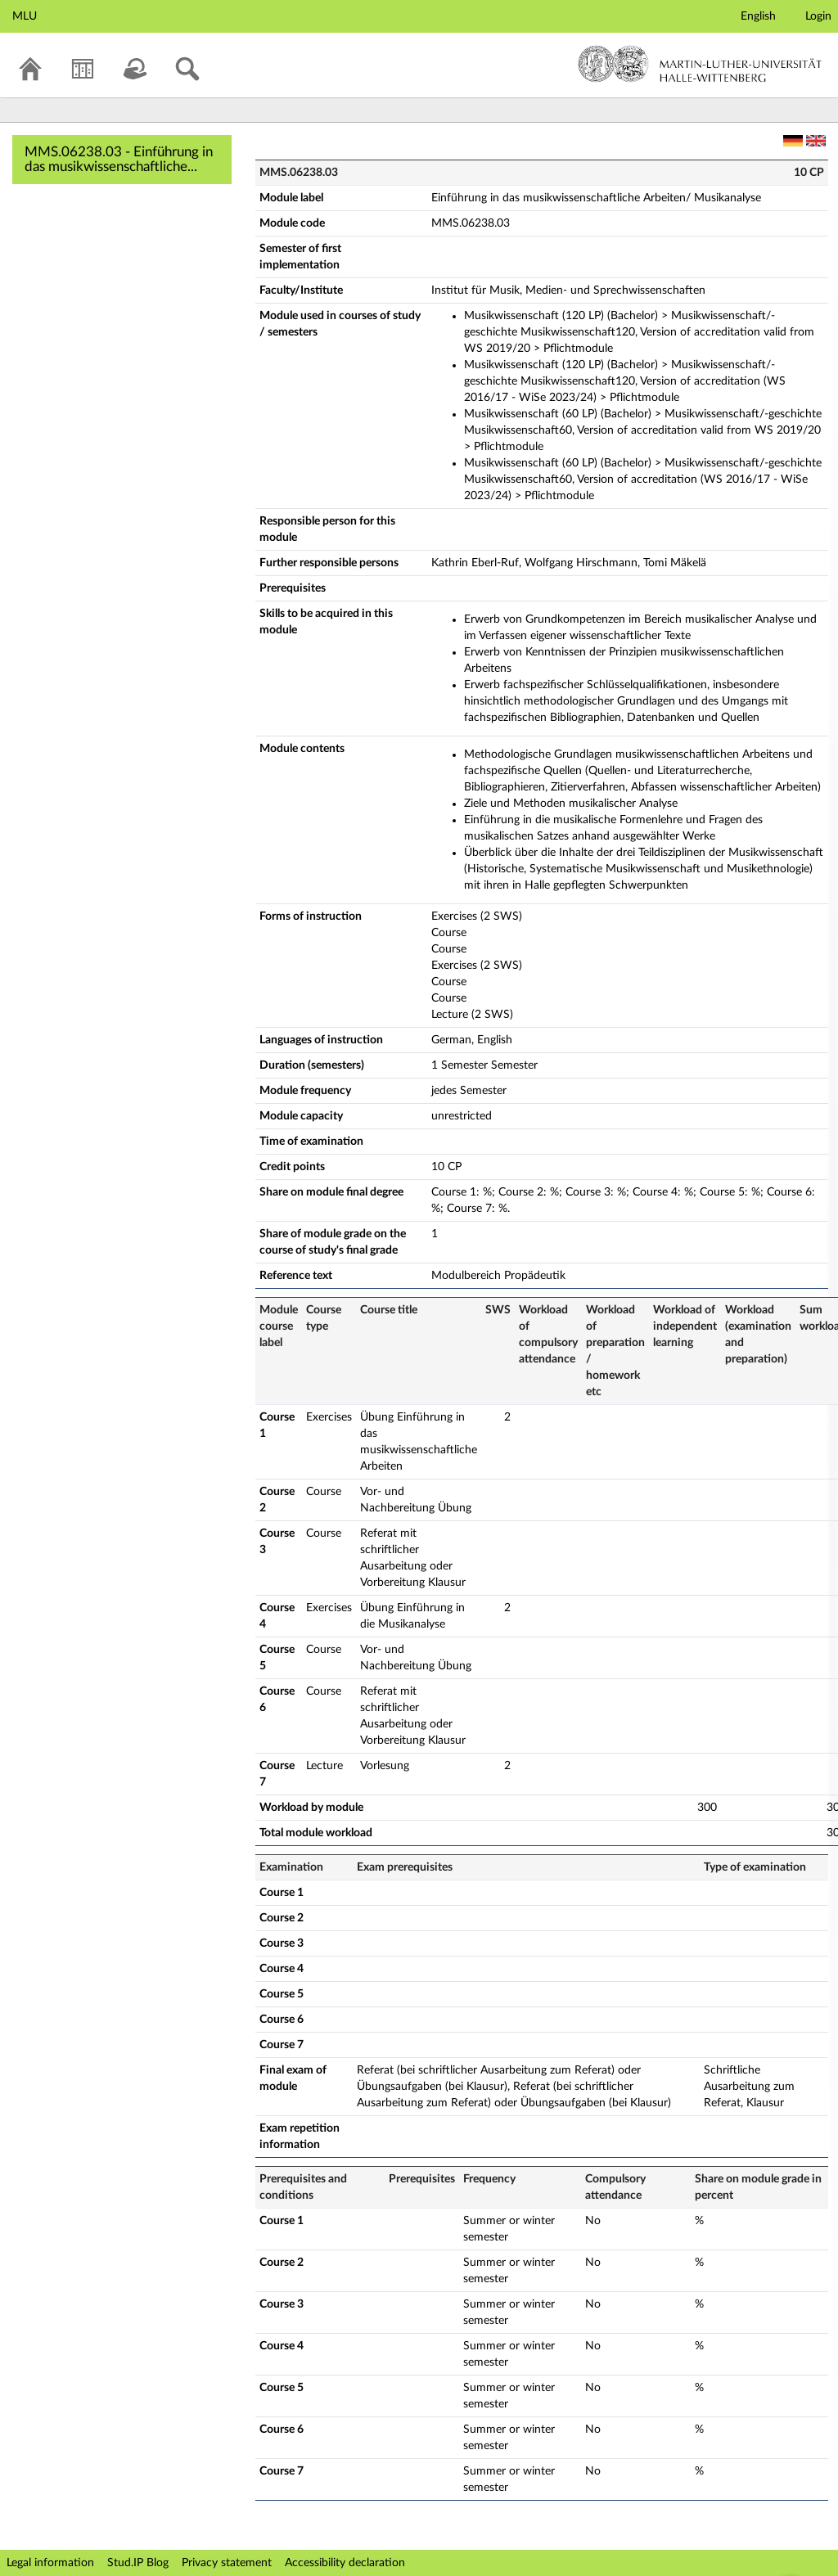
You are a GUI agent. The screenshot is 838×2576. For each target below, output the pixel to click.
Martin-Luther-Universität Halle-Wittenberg (700, 63)
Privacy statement (227, 2563)
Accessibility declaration (345, 2563)
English (758, 16)
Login (818, 16)
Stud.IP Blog (138, 2563)
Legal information (50, 2563)
